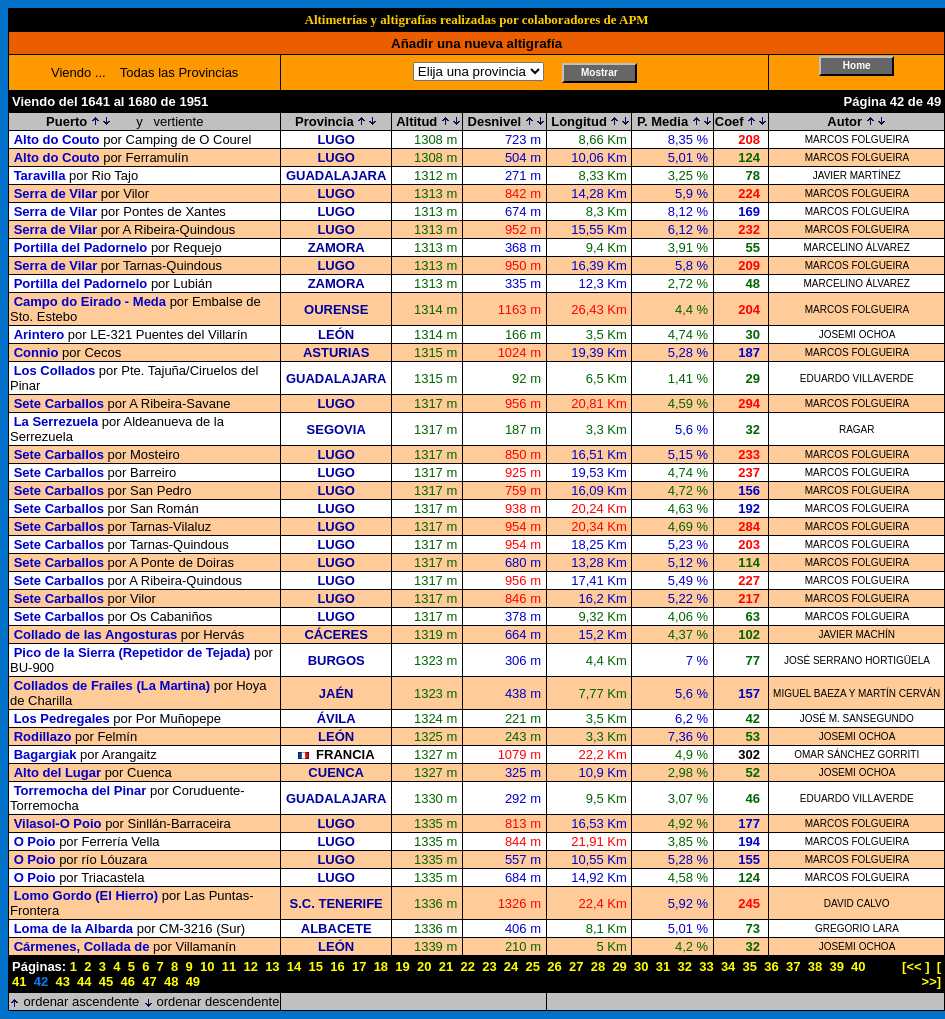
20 (424, 966)
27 (576, 966)
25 (533, 966)
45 (106, 981)
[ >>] (932, 974)
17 (359, 966)
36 (771, 966)
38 (815, 966)
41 (19, 981)
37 (793, 966)
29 (619, 966)
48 (171, 981)
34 (728, 966)
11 (229, 966)
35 (750, 966)
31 (663, 966)
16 (337, 966)
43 (62, 981)
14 (294, 966)
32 (684, 966)
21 (446, 966)
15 (316, 966)
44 (84, 981)
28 (598, 966)
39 (836, 966)
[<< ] (915, 966)
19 (402, 966)
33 (706, 966)
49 (193, 981)
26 (554, 966)
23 (489, 966)
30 (641, 966)
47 (149, 981)
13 (272, 966)
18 (381, 966)
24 (511, 966)
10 (207, 966)
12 (250, 966)
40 (858, 966)
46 (128, 981)
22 (467, 966)
